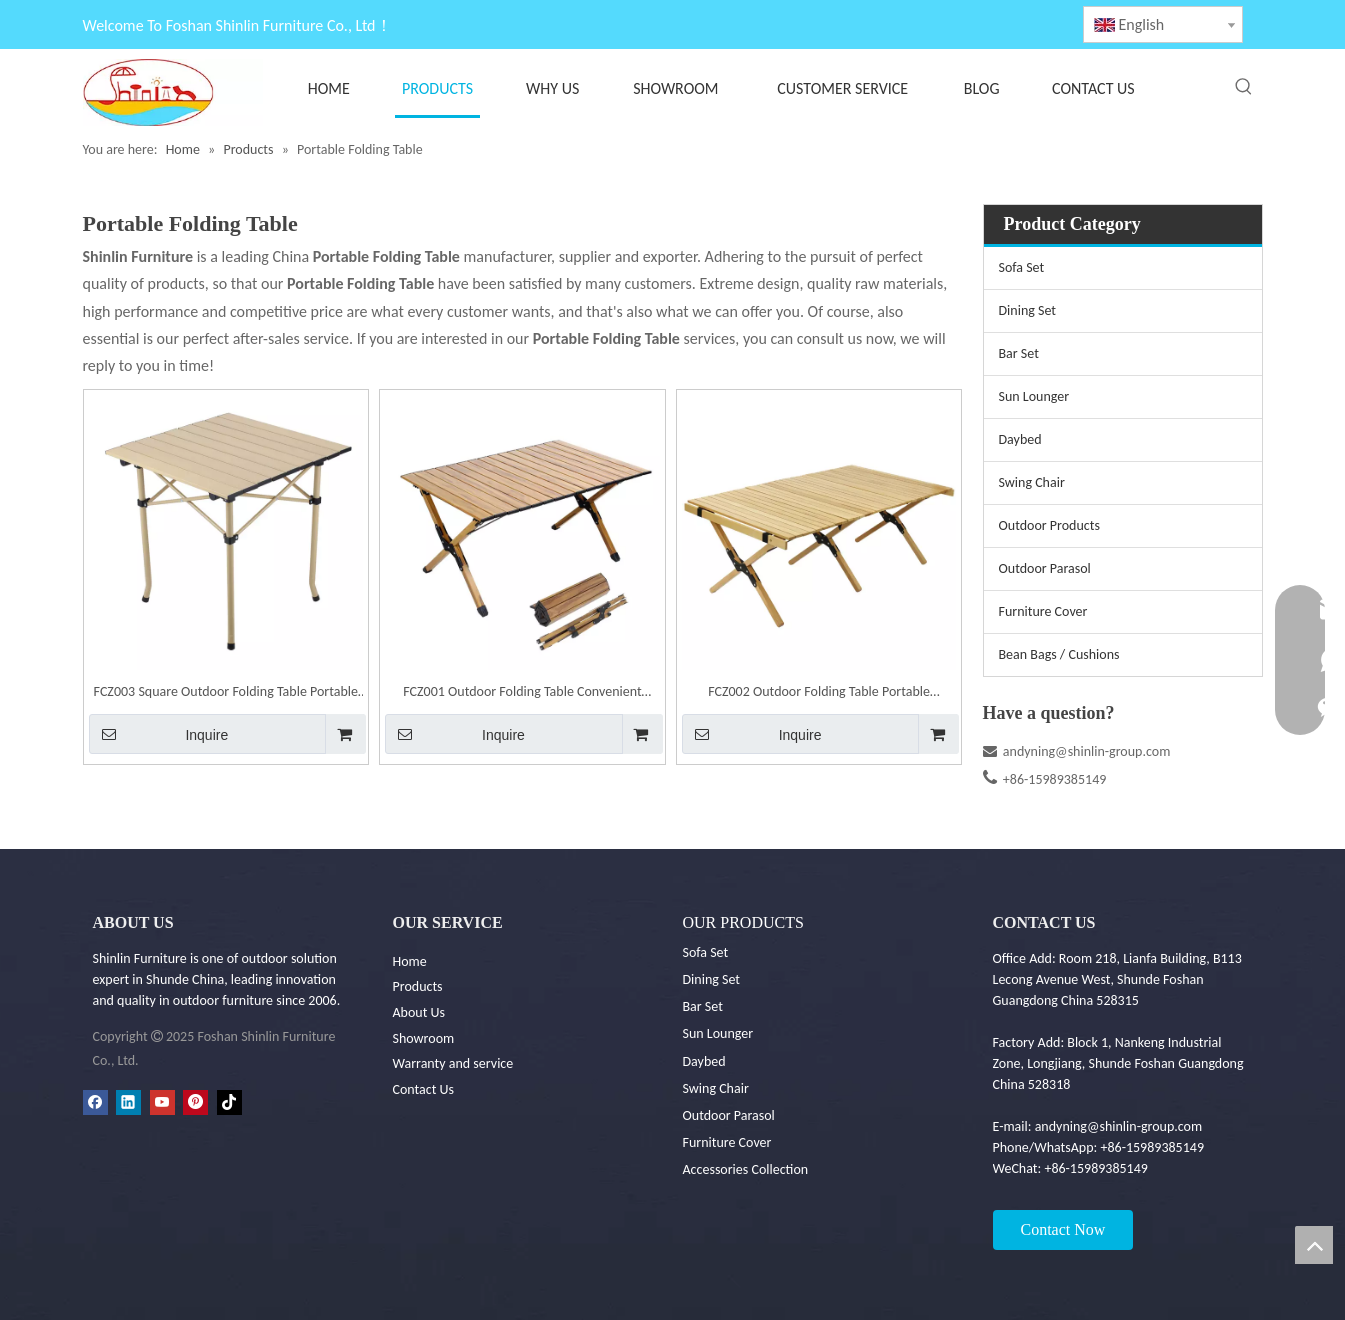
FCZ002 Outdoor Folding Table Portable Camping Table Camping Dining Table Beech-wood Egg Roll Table (819, 693)
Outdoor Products (1049, 525)
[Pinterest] (195, 1101)
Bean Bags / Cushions (1059, 654)
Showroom (424, 1038)
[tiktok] (229, 1101)
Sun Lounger (1034, 396)
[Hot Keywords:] (1244, 87)
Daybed (1020, 439)
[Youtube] (162, 1101)
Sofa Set (1022, 267)
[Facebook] (95, 1101)
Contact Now (1063, 1229)
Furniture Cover (1043, 611)
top (1314, 1245)
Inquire (159, 734)
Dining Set (1028, 310)
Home (410, 961)
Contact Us (424, 1089)
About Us (419, 1012)
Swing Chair (1032, 482)
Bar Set (1019, 353)
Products (418, 986)
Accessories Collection (746, 1169)
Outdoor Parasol (1045, 568)
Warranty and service (453, 1063)
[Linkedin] (128, 1101)
